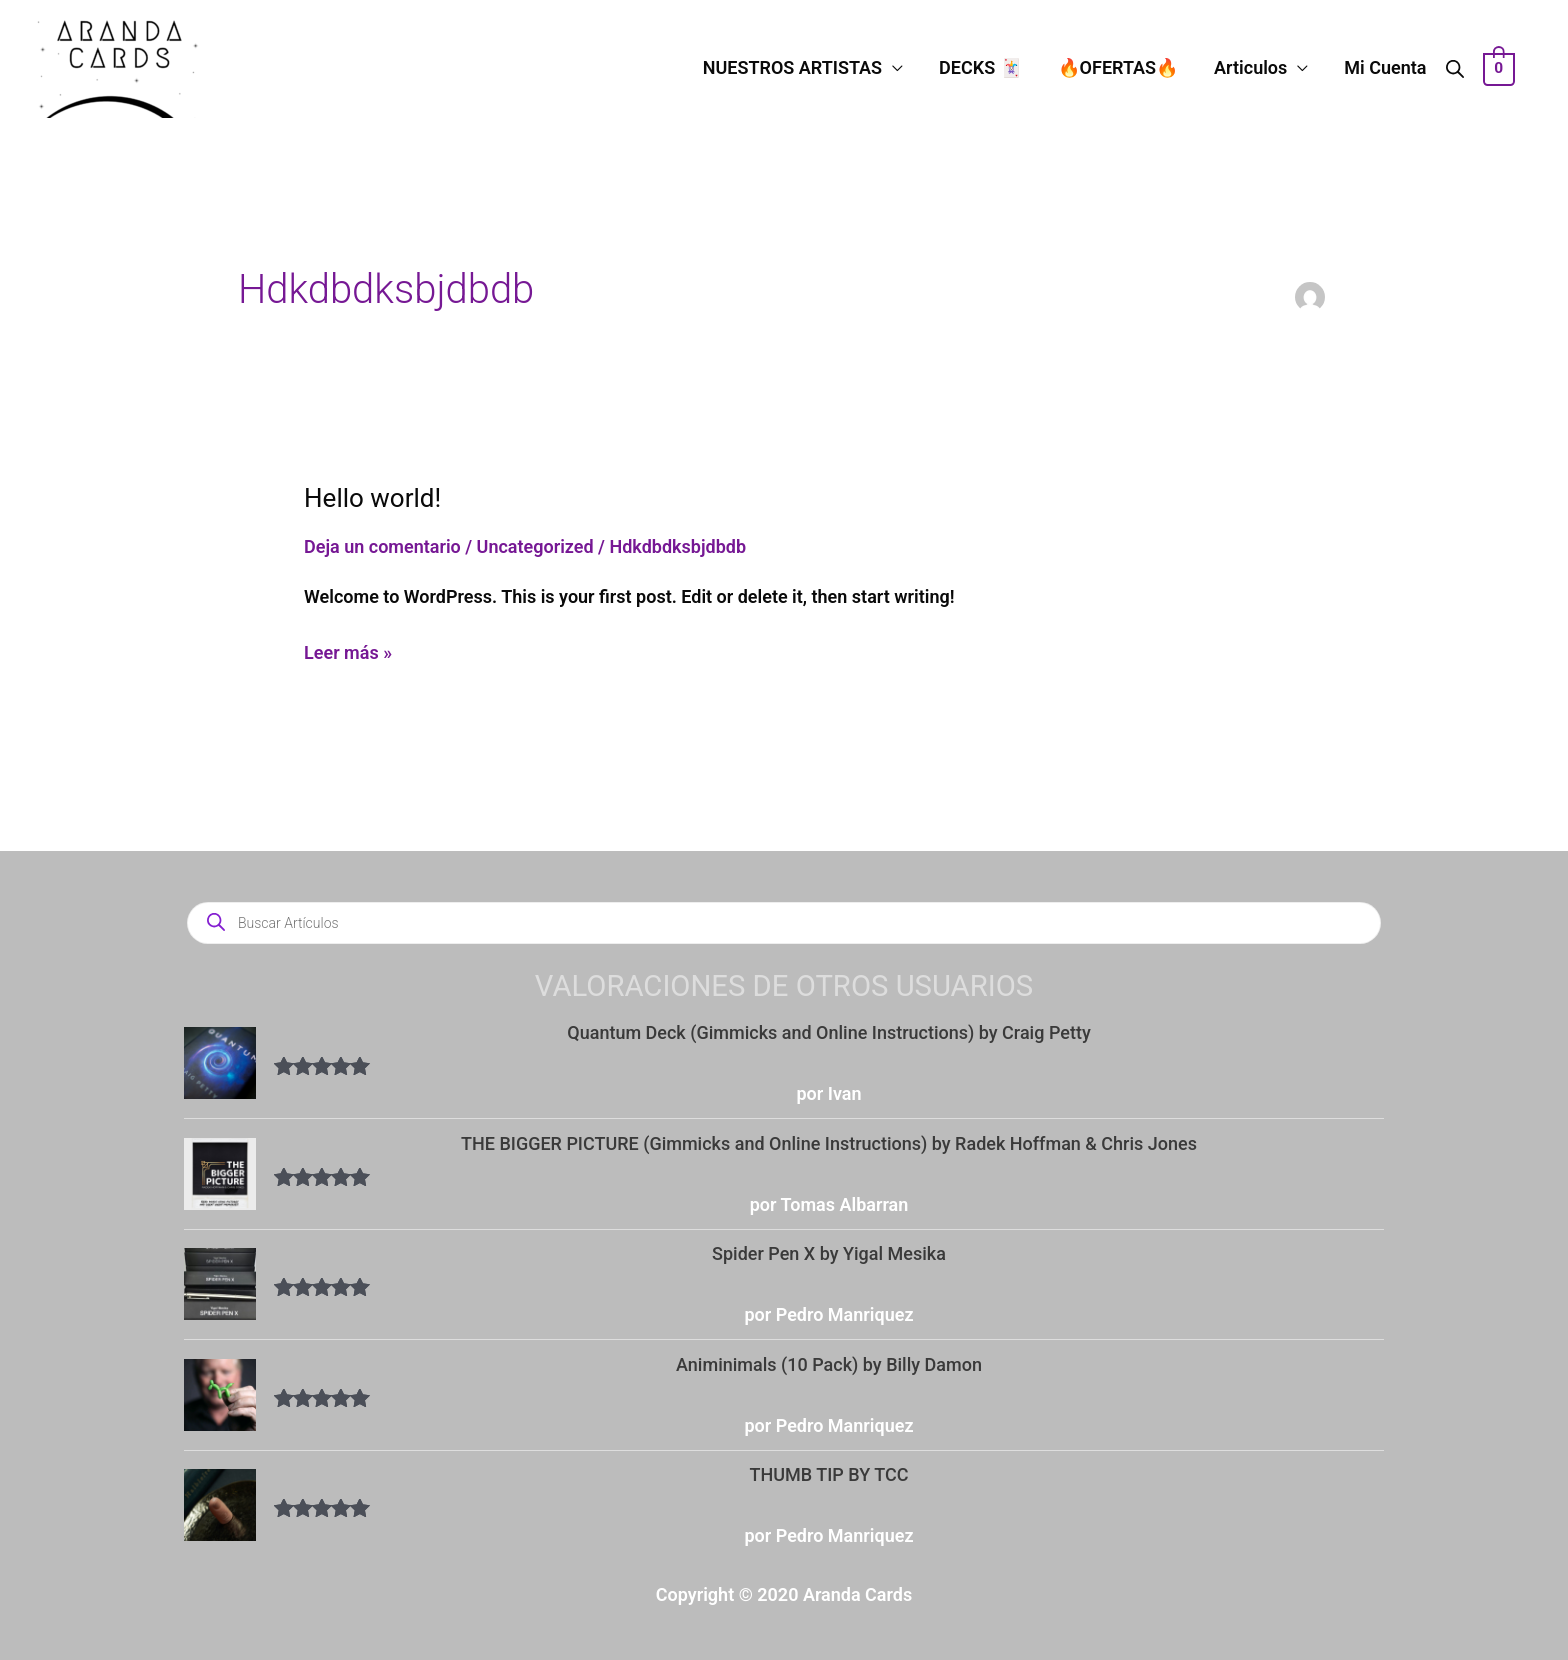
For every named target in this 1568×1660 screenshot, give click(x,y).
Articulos (1250, 67)
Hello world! (372, 498)
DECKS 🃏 (980, 67)
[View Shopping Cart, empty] (1499, 67)
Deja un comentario (382, 546)
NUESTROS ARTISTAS (792, 67)
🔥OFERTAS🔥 (1118, 67)
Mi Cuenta (1385, 67)
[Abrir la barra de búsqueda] (1455, 68)
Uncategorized (535, 546)
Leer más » (348, 650)
